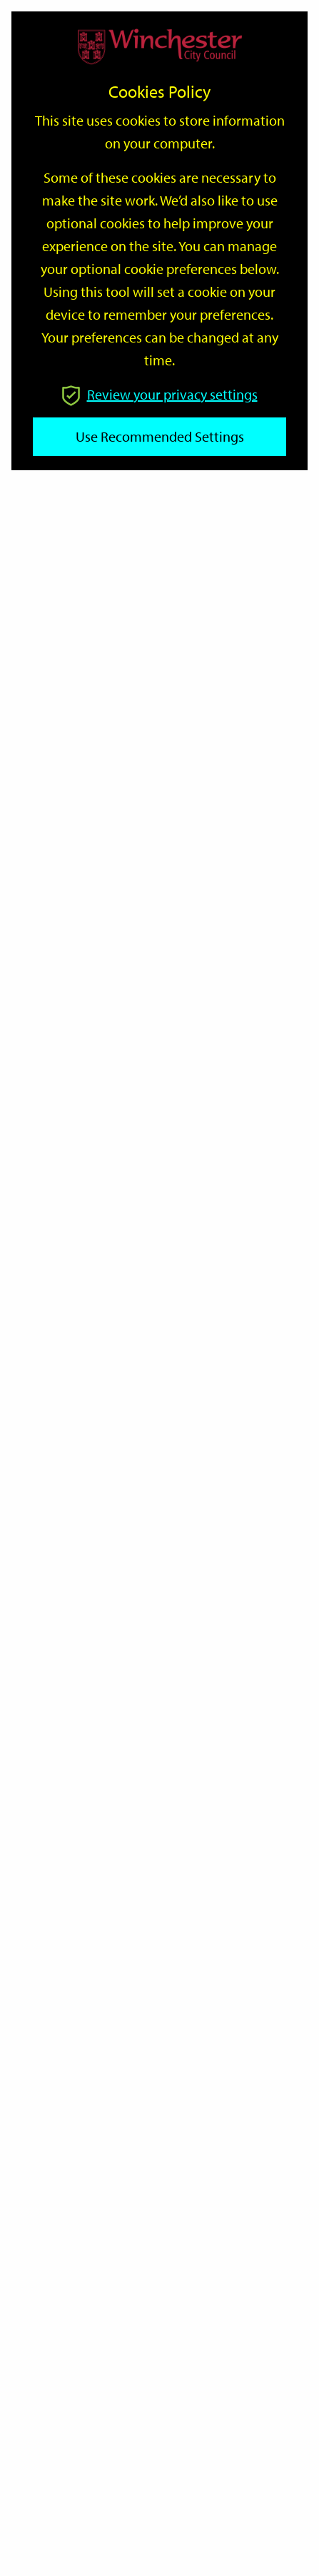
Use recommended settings (160, 436)
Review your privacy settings (160, 394)
